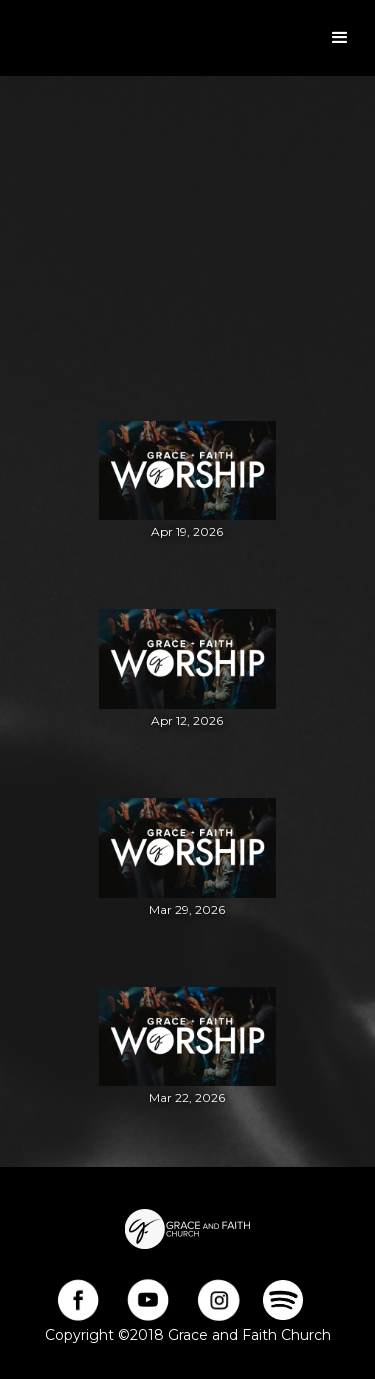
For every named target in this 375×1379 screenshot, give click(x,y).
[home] (10, 38)
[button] (340, 38)
